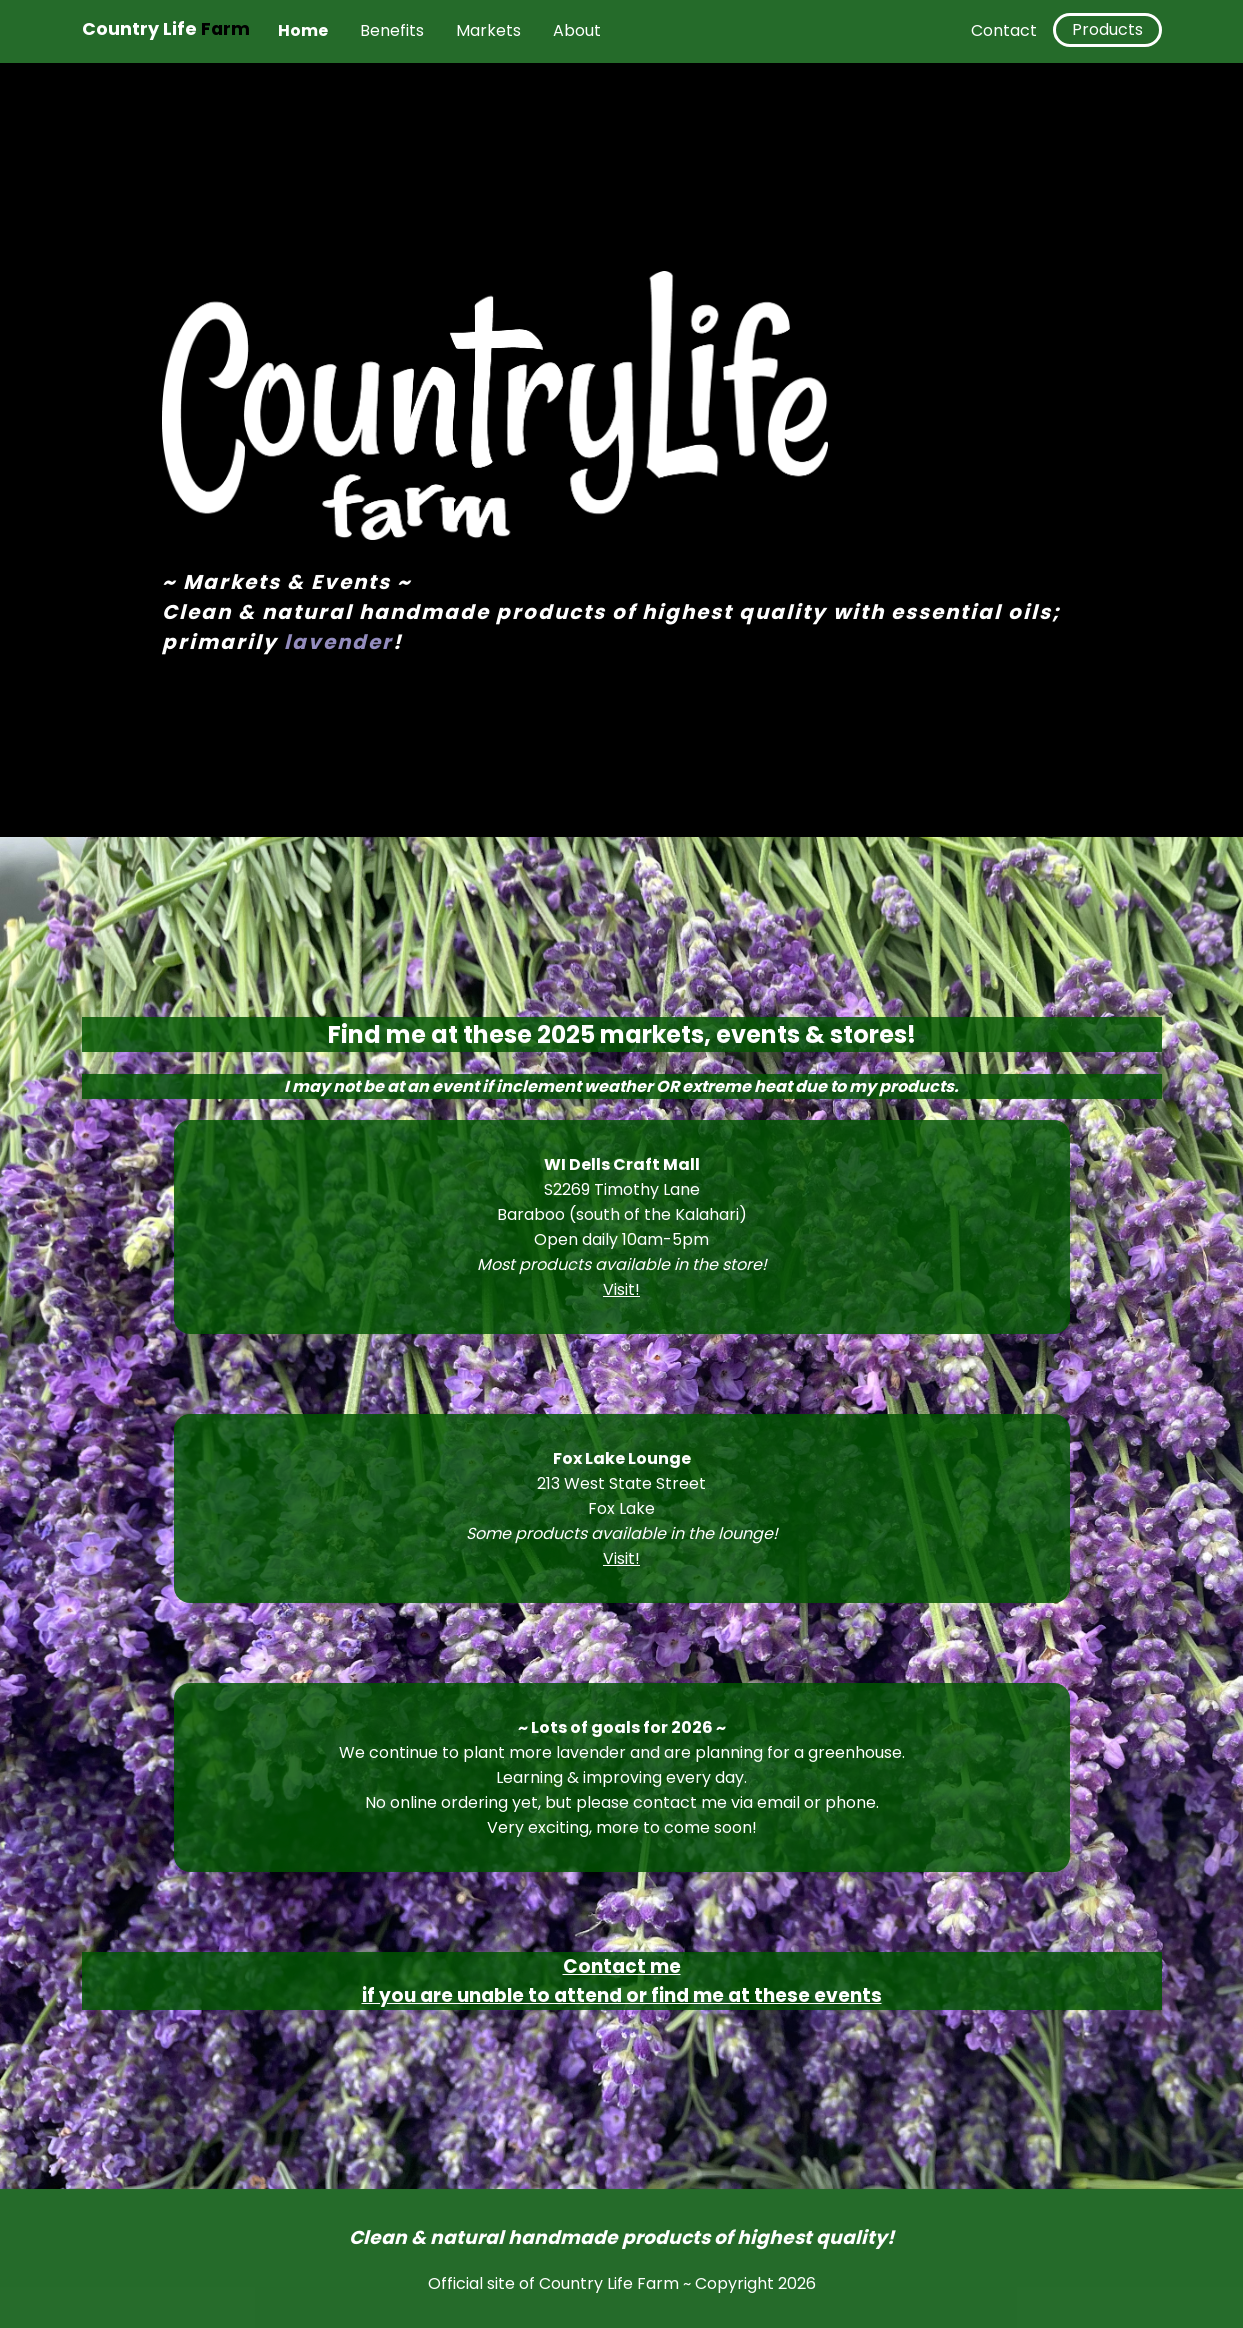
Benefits (392, 30)
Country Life (166, 29)
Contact (1004, 30)
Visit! (621, 1289)
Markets (488, 30)
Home (303, 30)
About (577, 30)
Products (1107, 29)
